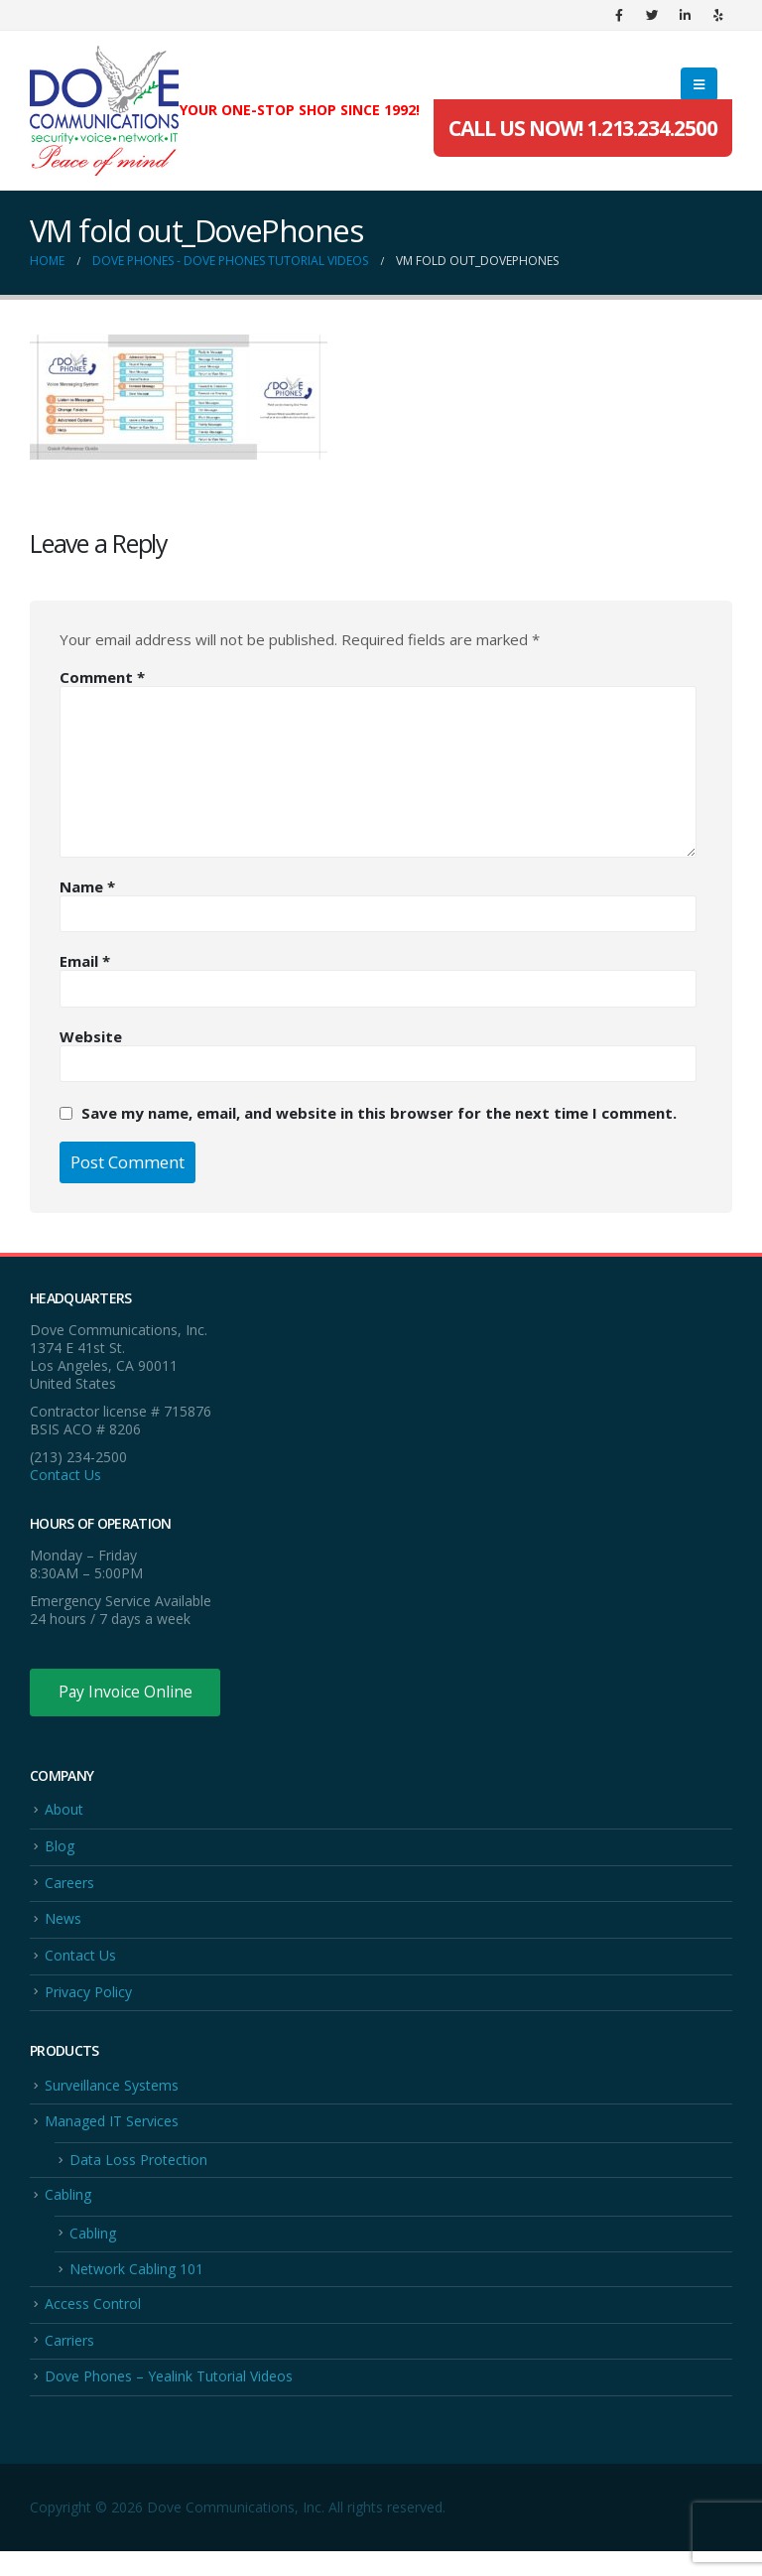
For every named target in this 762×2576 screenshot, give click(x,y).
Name (87, 886)
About (64, 1811)
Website (91, 1036)
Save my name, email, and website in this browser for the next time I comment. (379, 1113)
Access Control (93, 2324)
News (63, 1925)
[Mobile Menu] (699, 84)
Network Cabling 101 (136, 2287)
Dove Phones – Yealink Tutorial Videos (169, 2399)
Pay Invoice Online (126, 1692)
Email (85, 961)
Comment (102, 677)
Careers (69, 1886)
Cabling (68, 2210)
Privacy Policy (88, 2000)
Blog (59, 1848)
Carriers (69, 2362)
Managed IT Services (112, 2133)
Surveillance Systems (112, 2096)
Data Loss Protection (138, 2174)
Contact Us (65, 1474)
